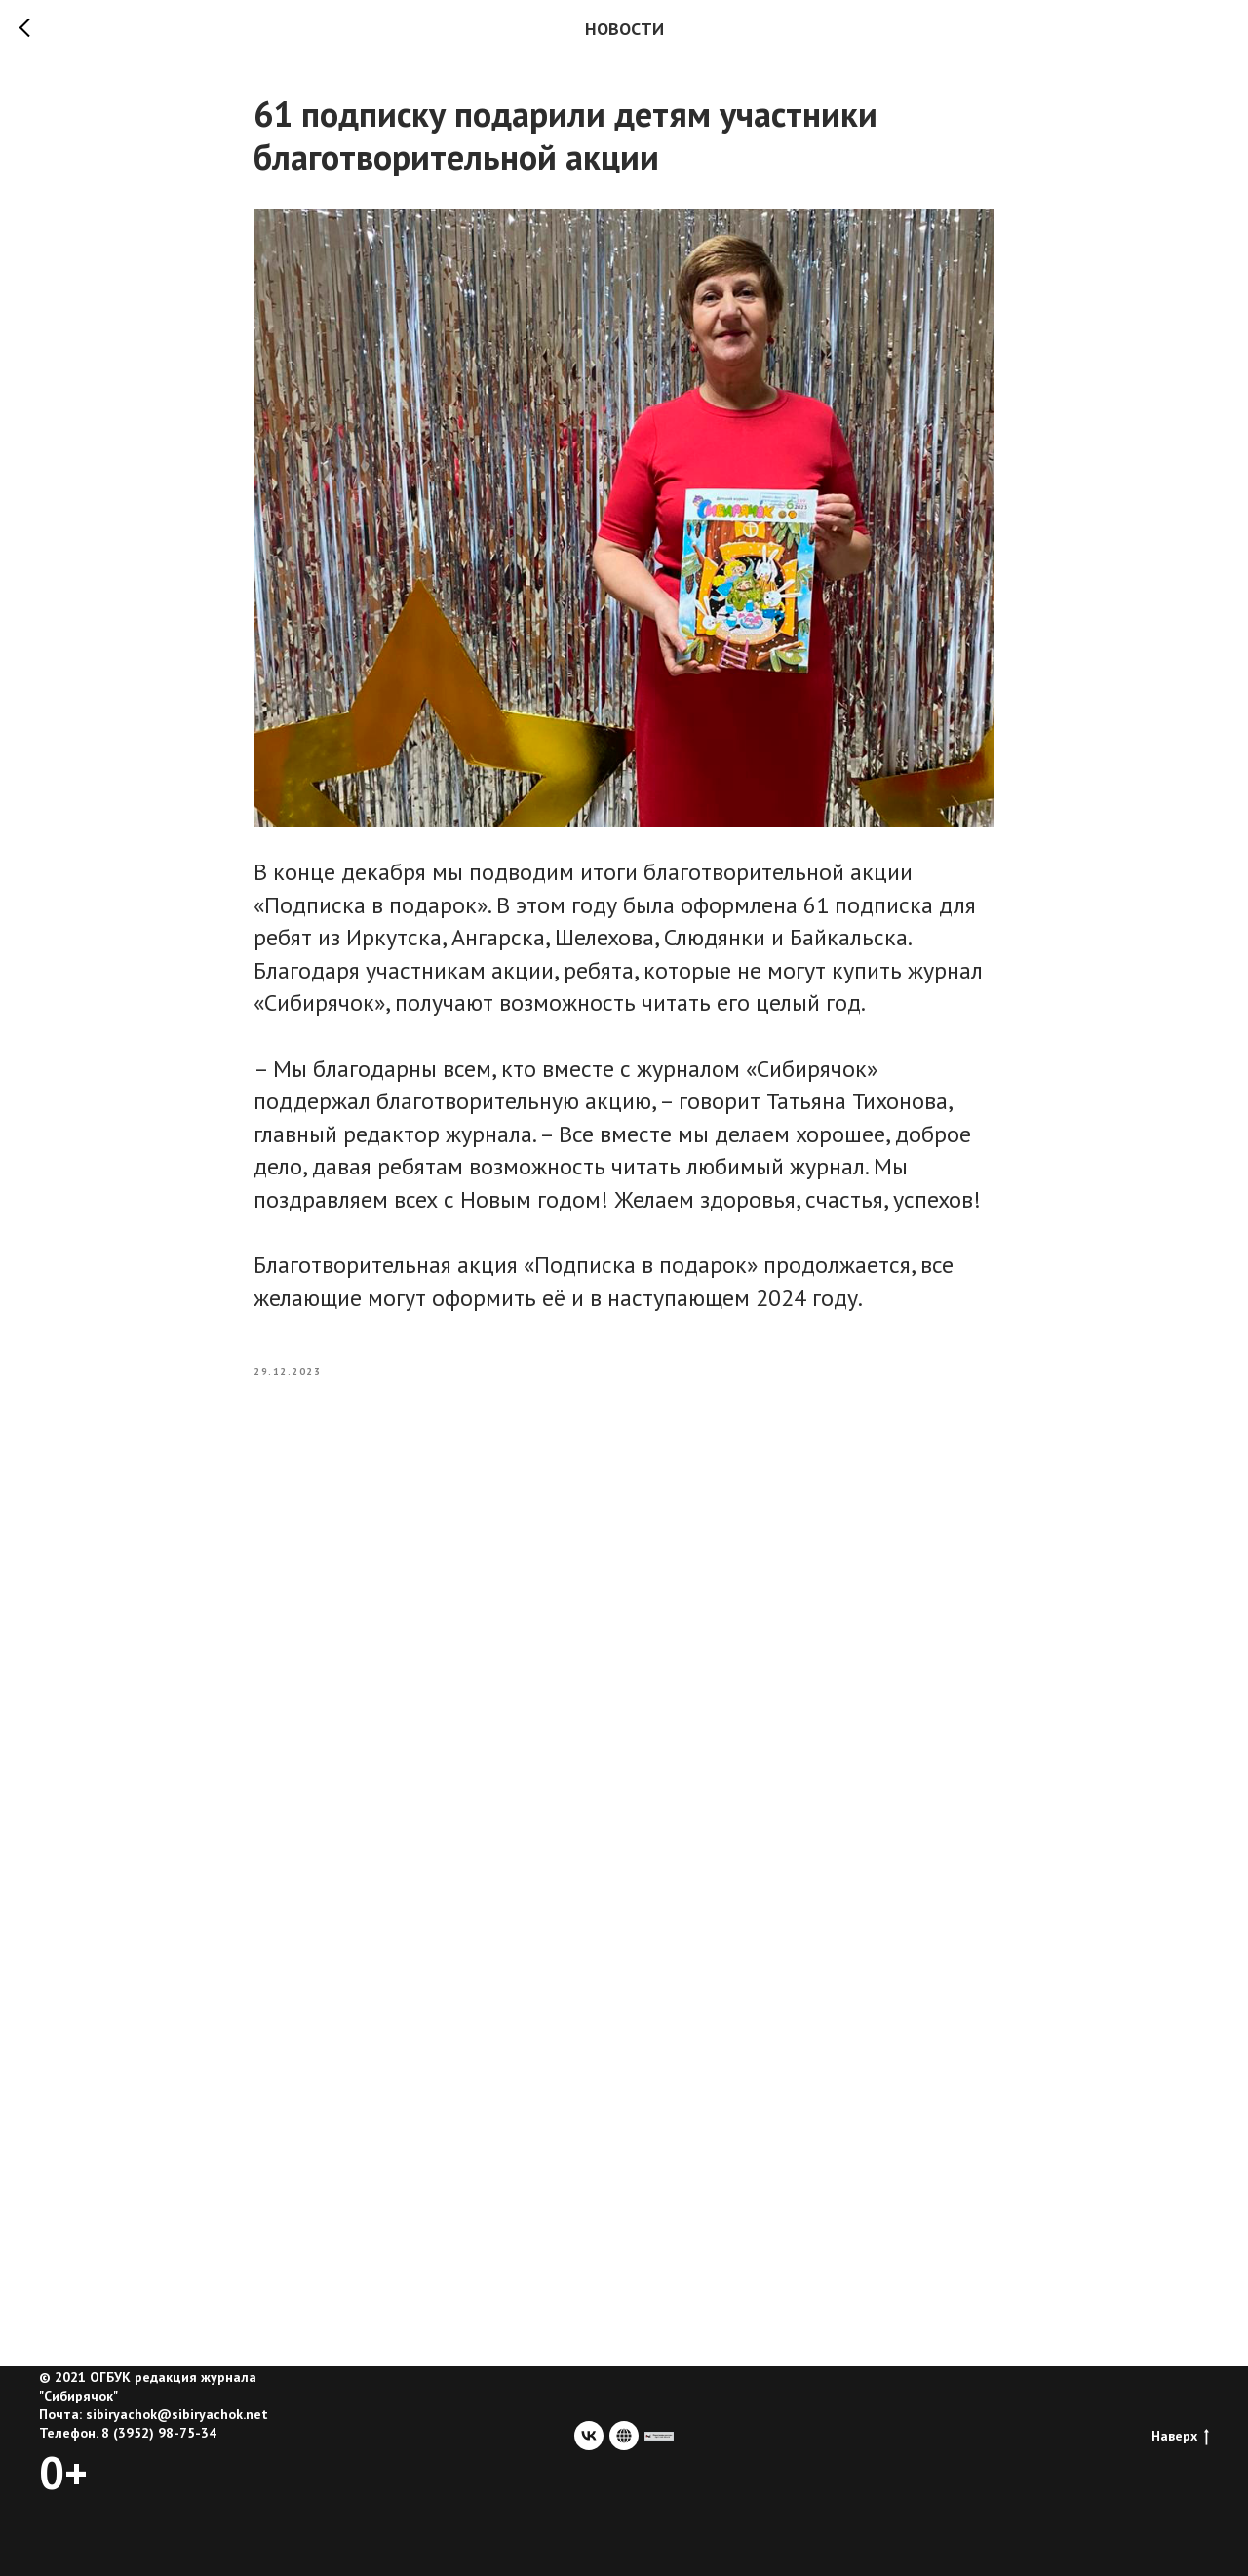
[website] (624, 2435)
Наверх (1180, 2436)
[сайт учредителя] (659, 2435)
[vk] (589, 2435)
